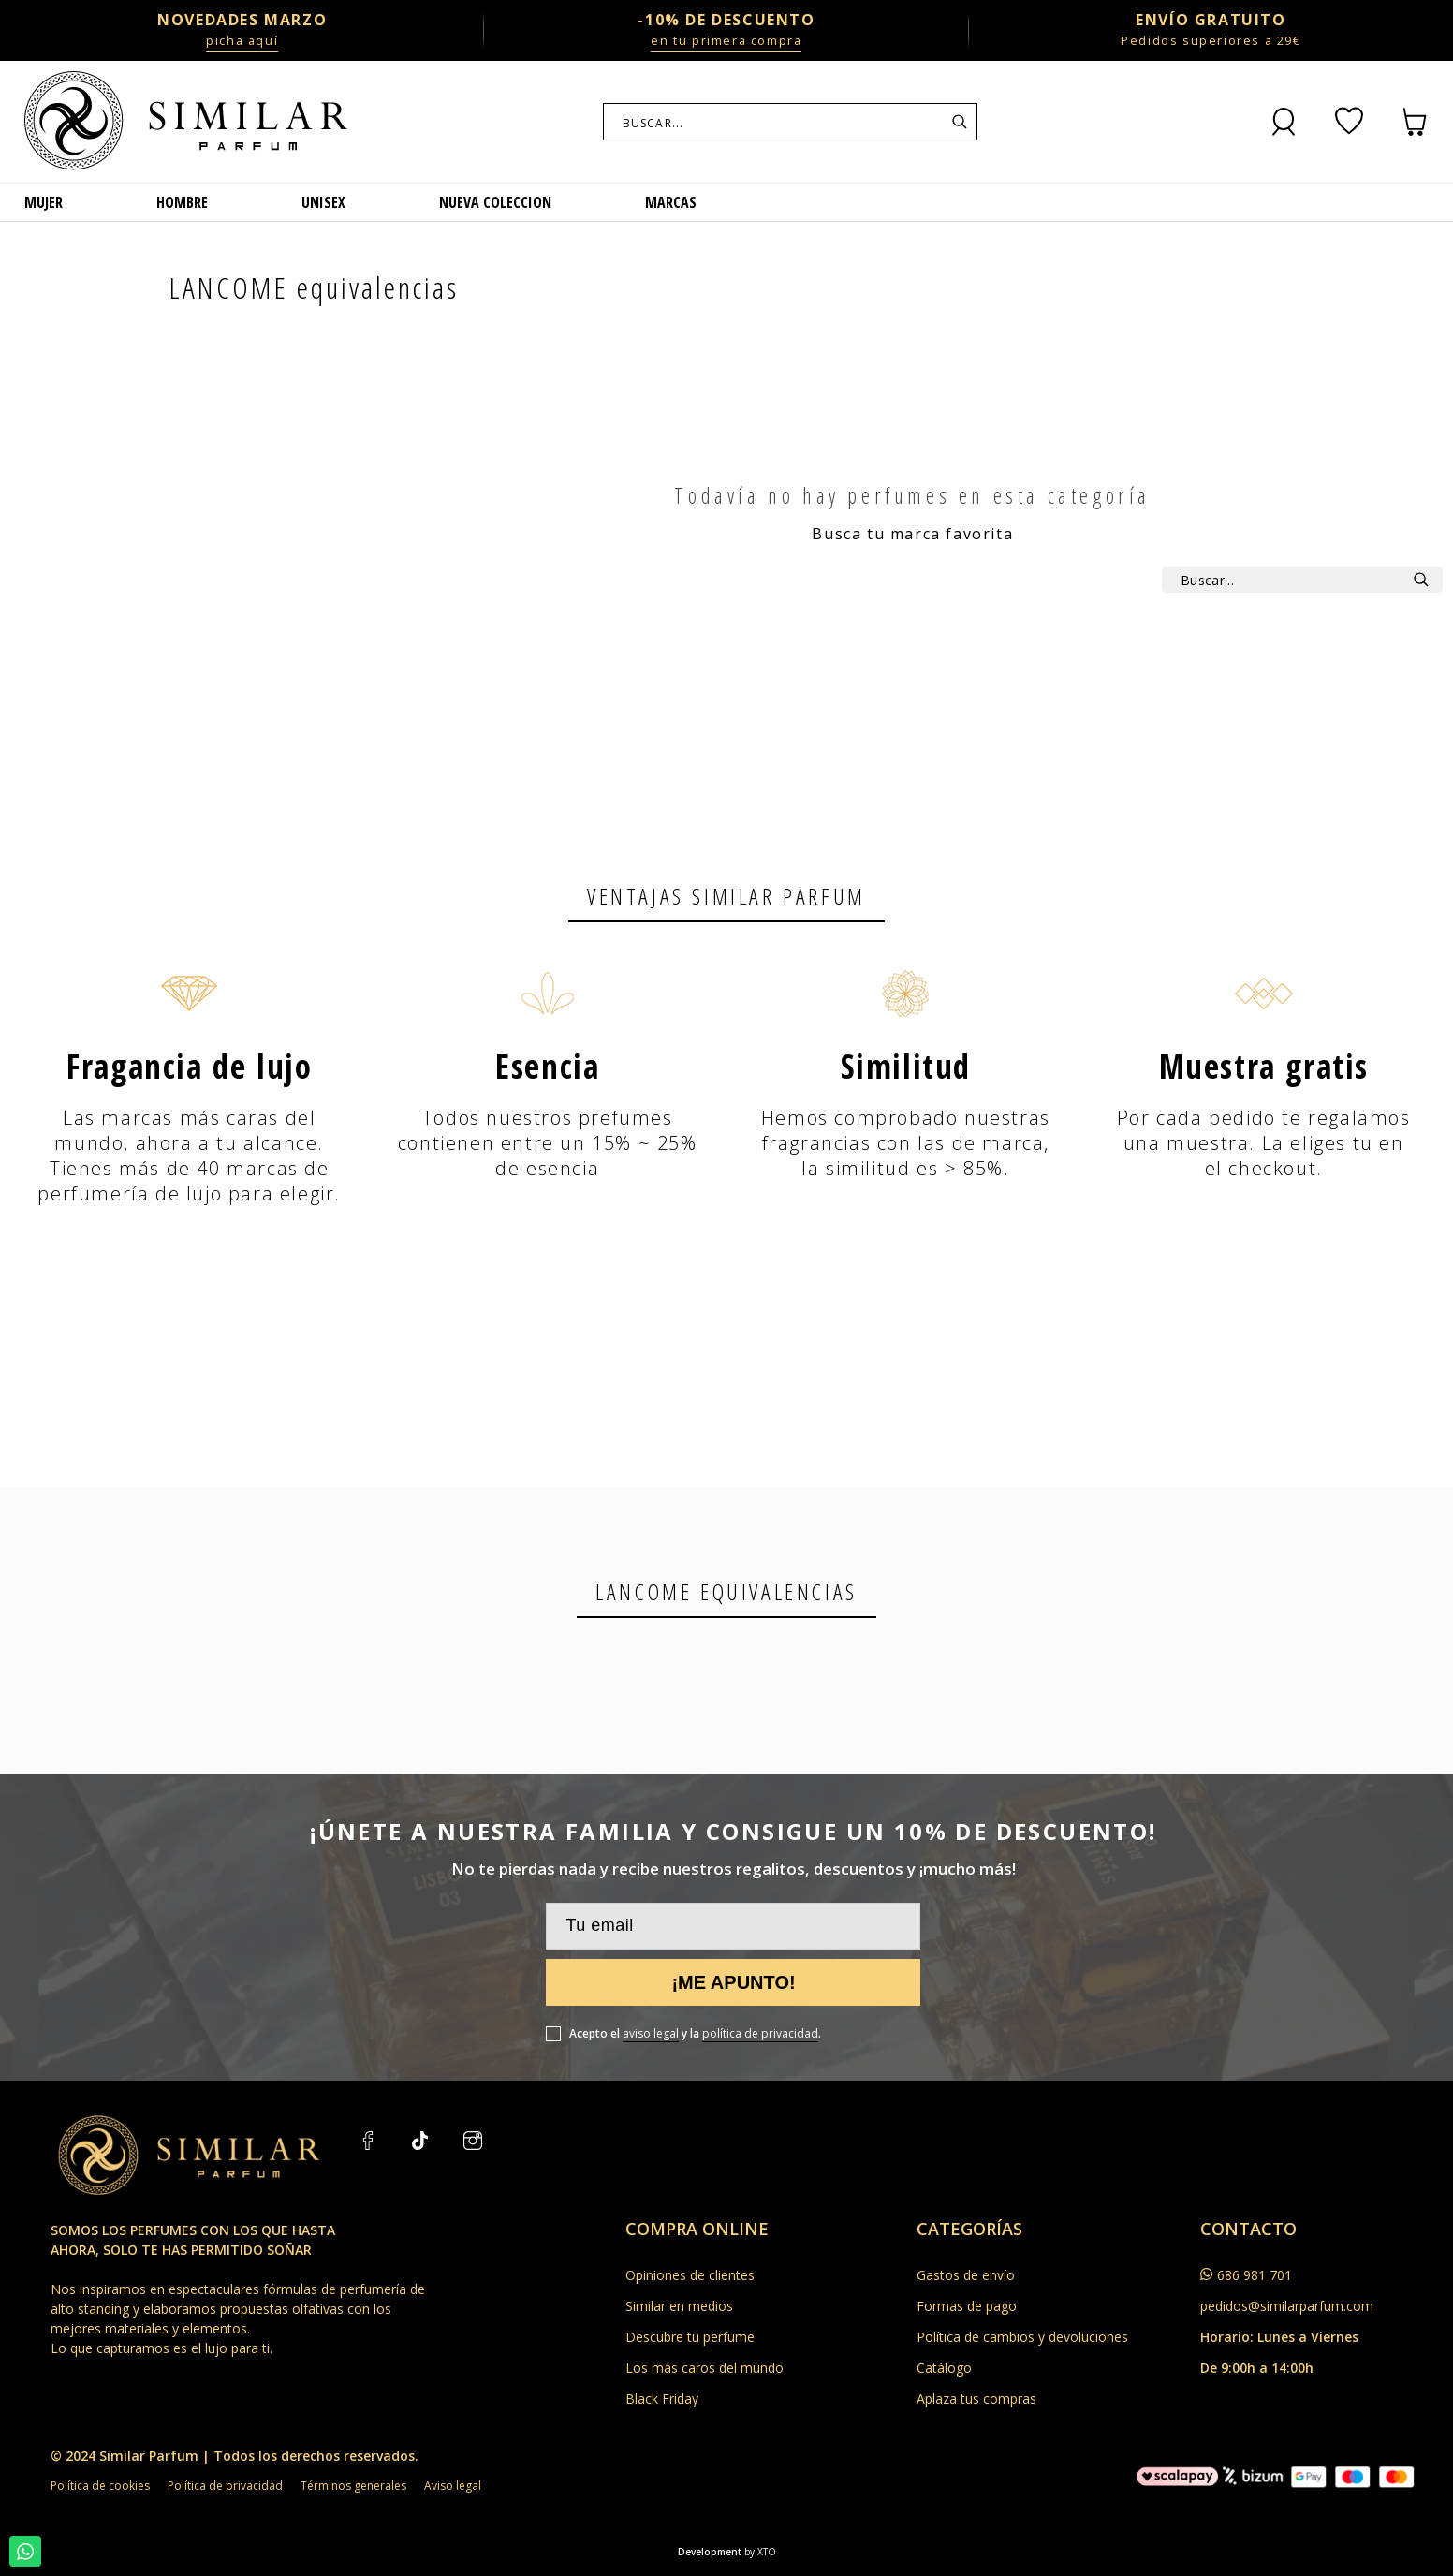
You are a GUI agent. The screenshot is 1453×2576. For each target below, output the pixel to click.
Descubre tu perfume (690, 2337)
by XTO (760, 2551)
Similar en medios (679, 2306)
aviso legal (651, 2033)
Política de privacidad (225, 2486)
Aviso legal (452, 2486)
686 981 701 (1254, 2275)
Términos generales (353, 2486)
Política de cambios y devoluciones (1022, 2337)
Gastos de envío (966, 2275)
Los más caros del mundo (704, 2368)
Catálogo (944, 2368)
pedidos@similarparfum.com (1286, 2306)
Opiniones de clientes (690, 2275)
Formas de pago (967, 2306)
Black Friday (661, 2398)
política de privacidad (760, 2033)
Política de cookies (100, 2486)
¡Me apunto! (733, 1982)
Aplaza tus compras (976, 2398)
